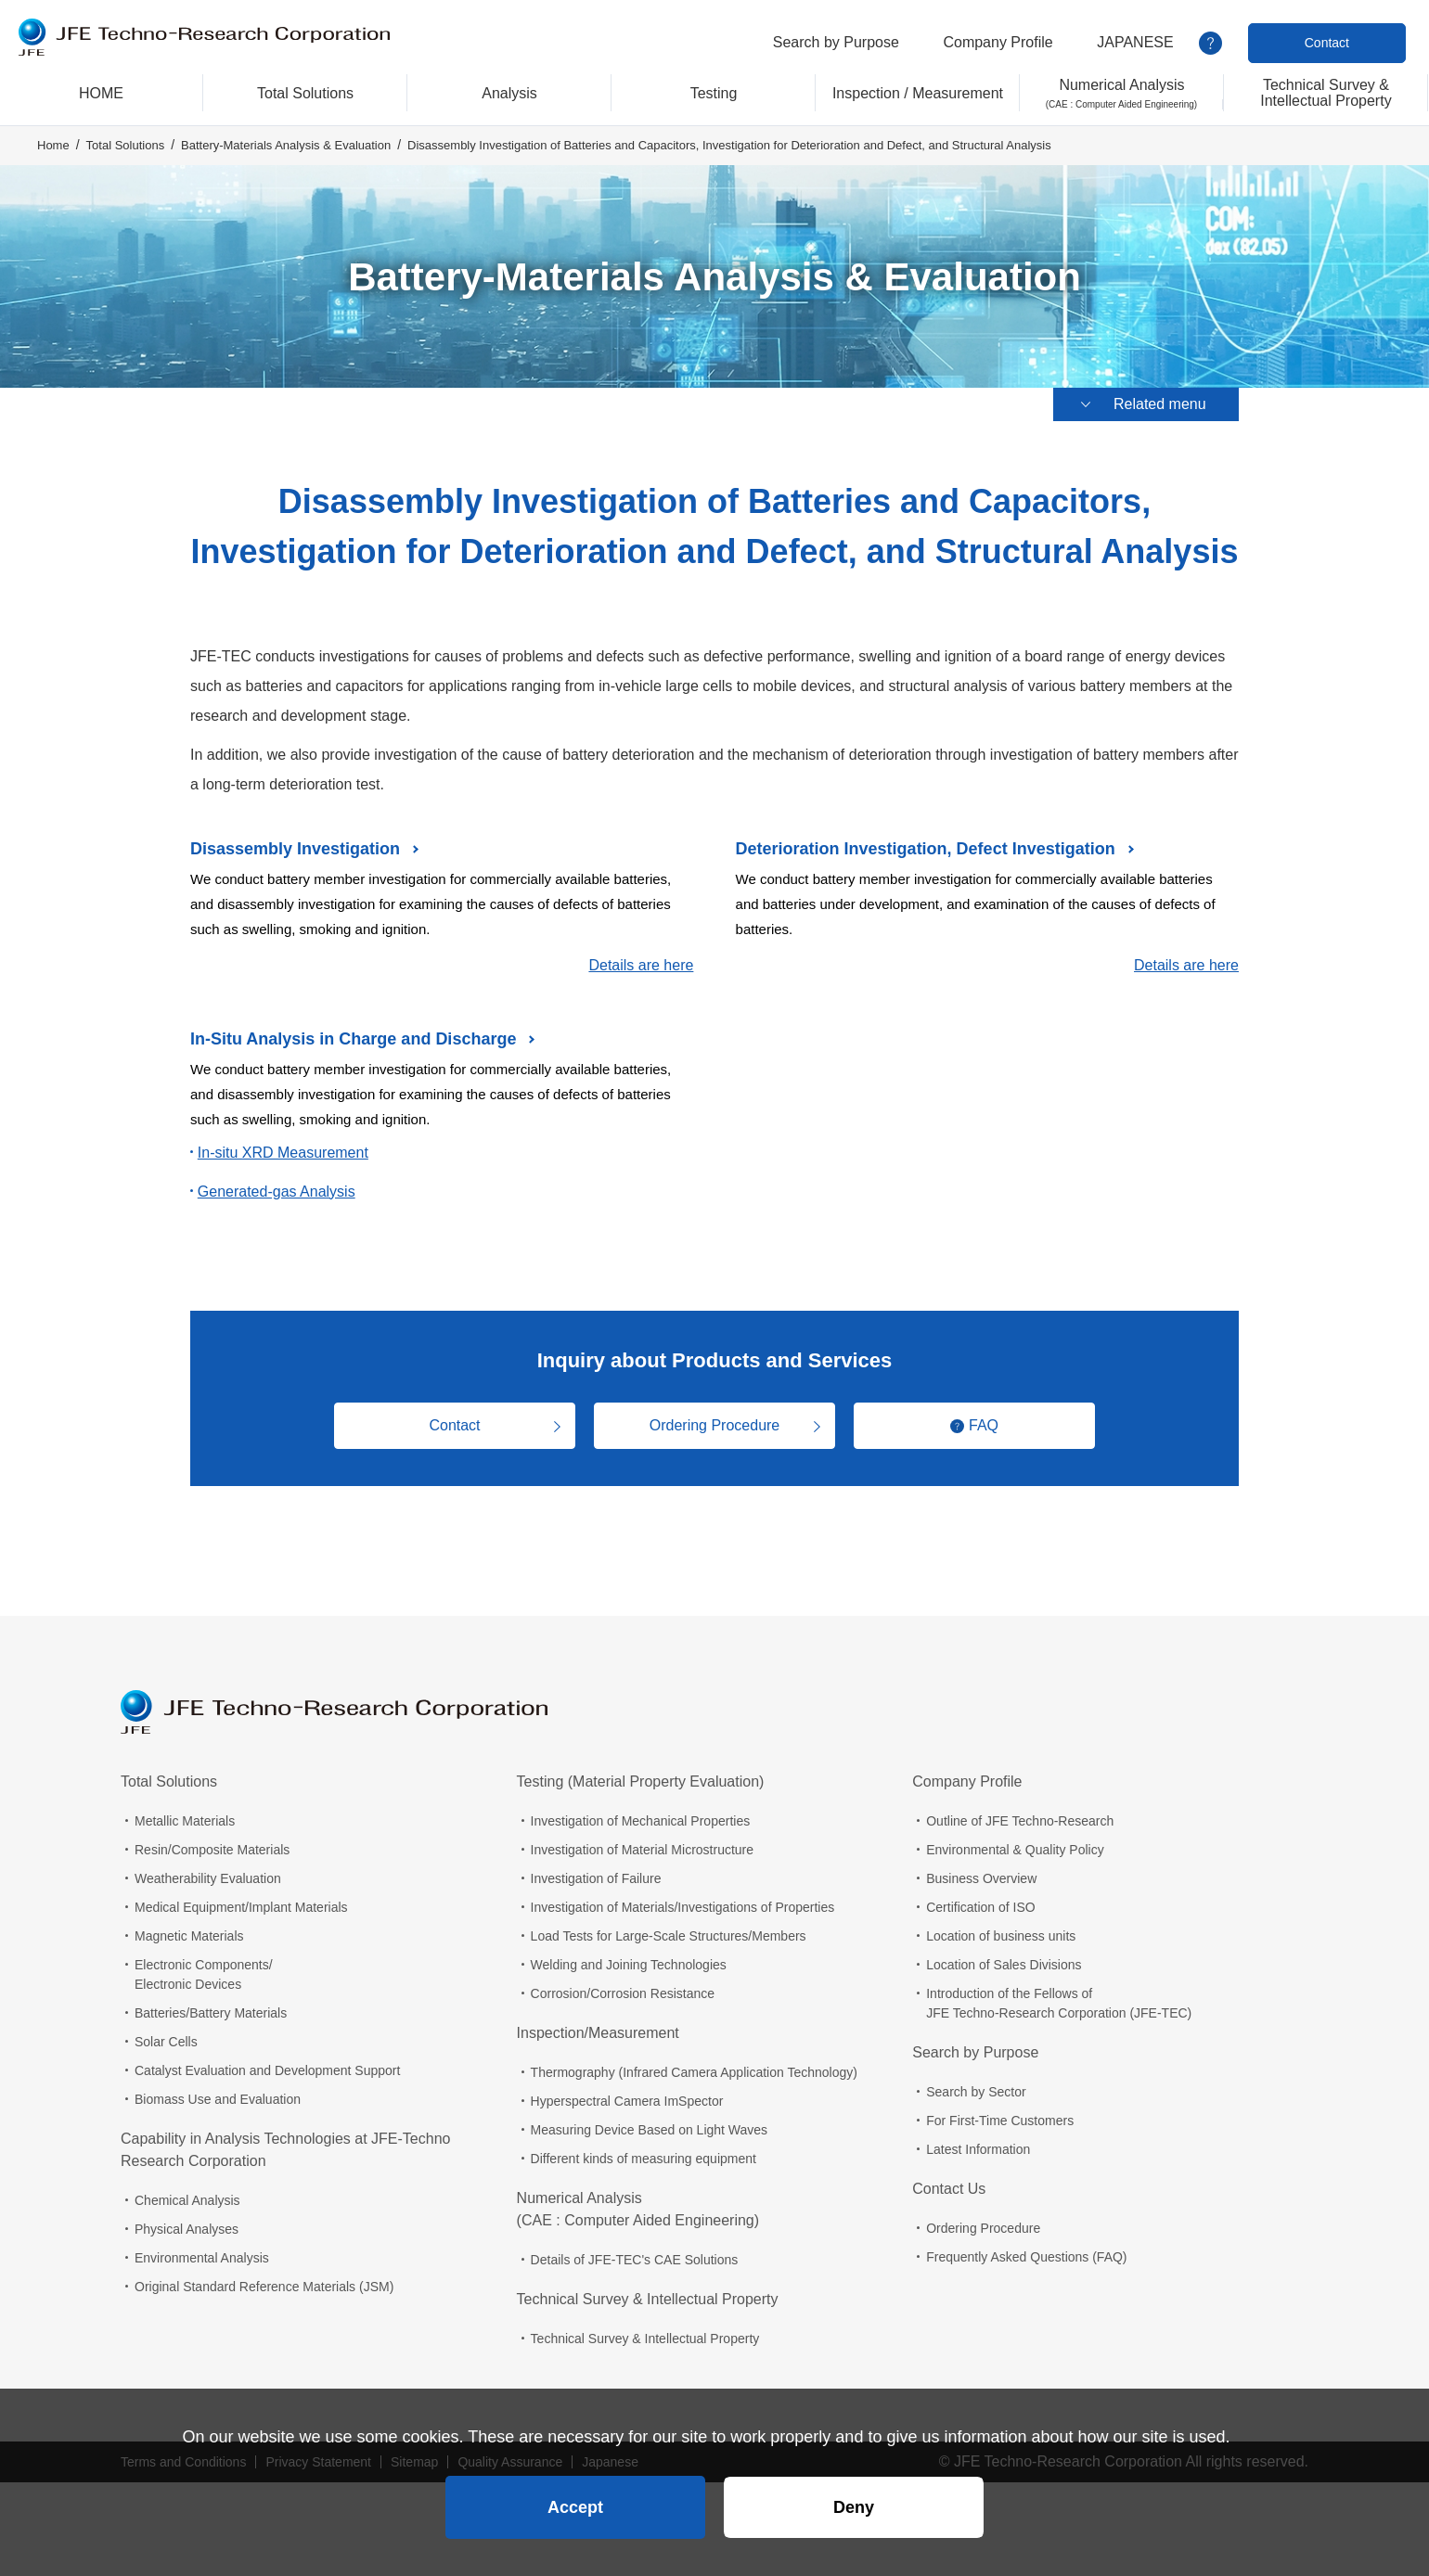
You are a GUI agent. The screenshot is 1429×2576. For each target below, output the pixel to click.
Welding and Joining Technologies (629, 1964)
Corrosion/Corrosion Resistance (622, 1993)
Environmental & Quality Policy (1014, 1849)
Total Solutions (125, 145)
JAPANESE (1135, 42)
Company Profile (997, 42)
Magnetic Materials (189, 1936)
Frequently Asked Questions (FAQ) (1026, 2256)
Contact (1327, 42)
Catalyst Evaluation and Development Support (267, 2070)
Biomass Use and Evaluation (218, 2099)
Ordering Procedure (715, 1425)
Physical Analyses (186, 2229)
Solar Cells (166, 2041)
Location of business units (1000, 1936)
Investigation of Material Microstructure (642, 1849)
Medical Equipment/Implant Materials (241, 1907)
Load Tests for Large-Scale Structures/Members (668, 1936)
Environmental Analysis (202, 2257)
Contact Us (948, 2189)
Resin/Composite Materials (212, 1849)
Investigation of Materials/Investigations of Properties (683, 1907)
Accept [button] (575, 2507)
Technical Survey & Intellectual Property (648, 2299)
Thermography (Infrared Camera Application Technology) (694, 2072)
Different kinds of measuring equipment (643, 2158)
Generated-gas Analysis (276, 1191)
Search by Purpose (836, 42)
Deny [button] (853, 2507)
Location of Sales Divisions (1003, 1964)
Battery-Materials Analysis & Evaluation (286, 145)
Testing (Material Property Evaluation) (641, 1781)
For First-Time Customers (1000, 2120)
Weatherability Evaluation (208, 1878)
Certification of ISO (981, 1907)
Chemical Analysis (187, 2200)
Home (53, 145)
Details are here (640, 965)
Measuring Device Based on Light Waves (649, 2129)
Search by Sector (975, 2091)
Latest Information (978, 2149)
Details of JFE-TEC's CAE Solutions (635, 2259)
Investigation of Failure (596, 1878)
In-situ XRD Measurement (283, 1152)
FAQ (983, 1425)
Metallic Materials (185, 1820)
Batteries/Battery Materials (211, 2013)
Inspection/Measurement (598, 2033)
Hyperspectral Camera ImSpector (627, 2101)
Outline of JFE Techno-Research (1020, 1820)
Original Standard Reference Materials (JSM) (264, 2286)
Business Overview (981, 1878)
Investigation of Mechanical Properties (641, 1820)
